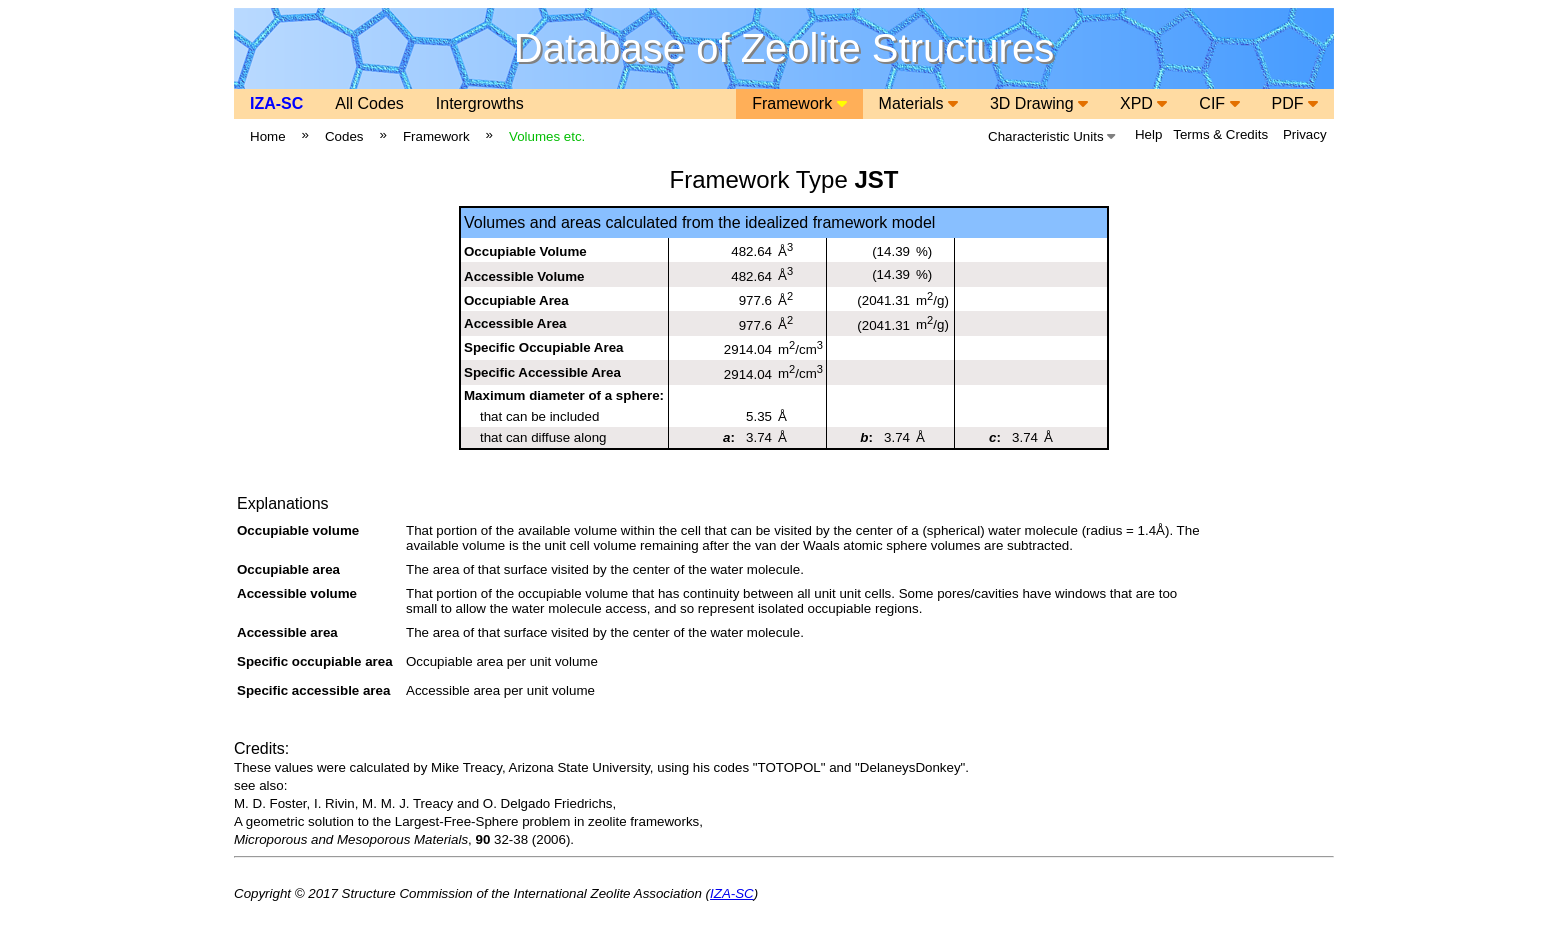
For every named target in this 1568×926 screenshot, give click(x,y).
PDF (1295, 103)
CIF (1219, 103)
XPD (1143, 103)
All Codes (369, 103)
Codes (344, 136)
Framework (799, 103)
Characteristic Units (1051, 136)
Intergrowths (480, 103)
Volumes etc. (547, 136)
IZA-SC (276, 103)
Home (268, 136)
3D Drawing (1039, 103)
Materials (918, 103)
